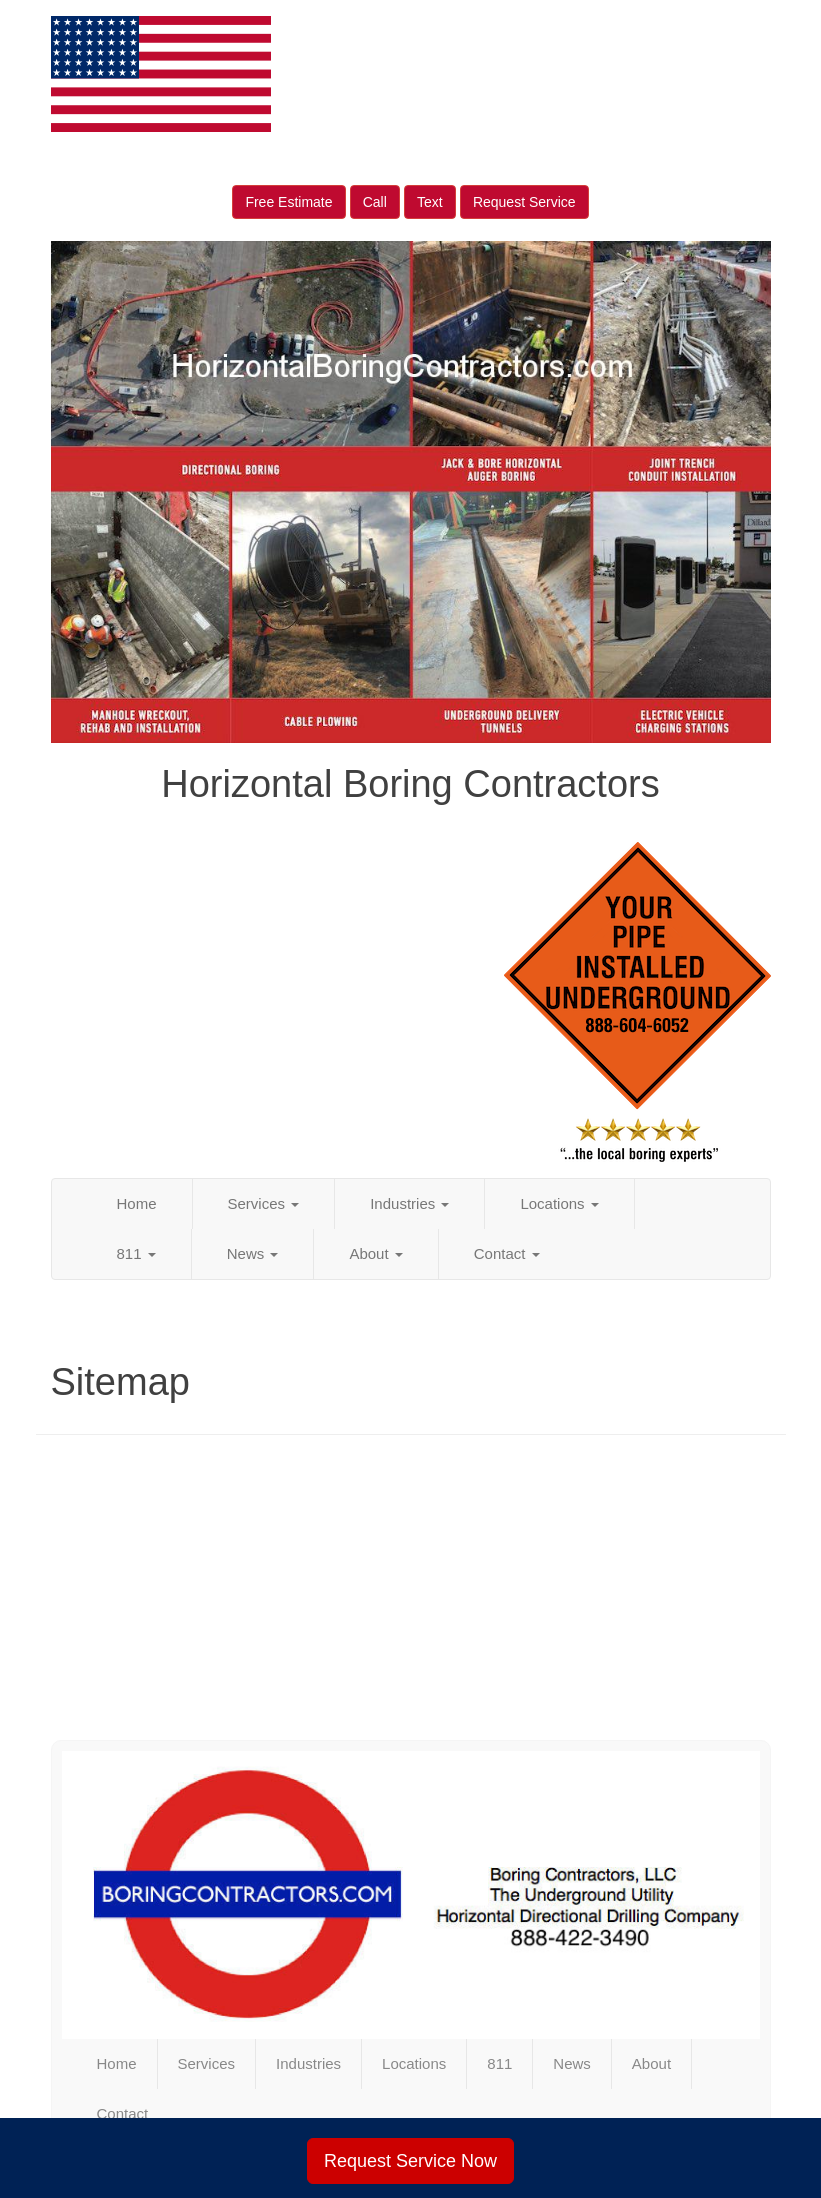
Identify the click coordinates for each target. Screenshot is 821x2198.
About (375, 1253)
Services (264, 1203)
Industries (409, 1203)
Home (137, 1203)
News (253, 1253)
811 (136, 1253)
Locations (559, 1203)
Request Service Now (410, 2161)
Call (375, 202)
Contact (507, 1253)
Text (430, 202)
